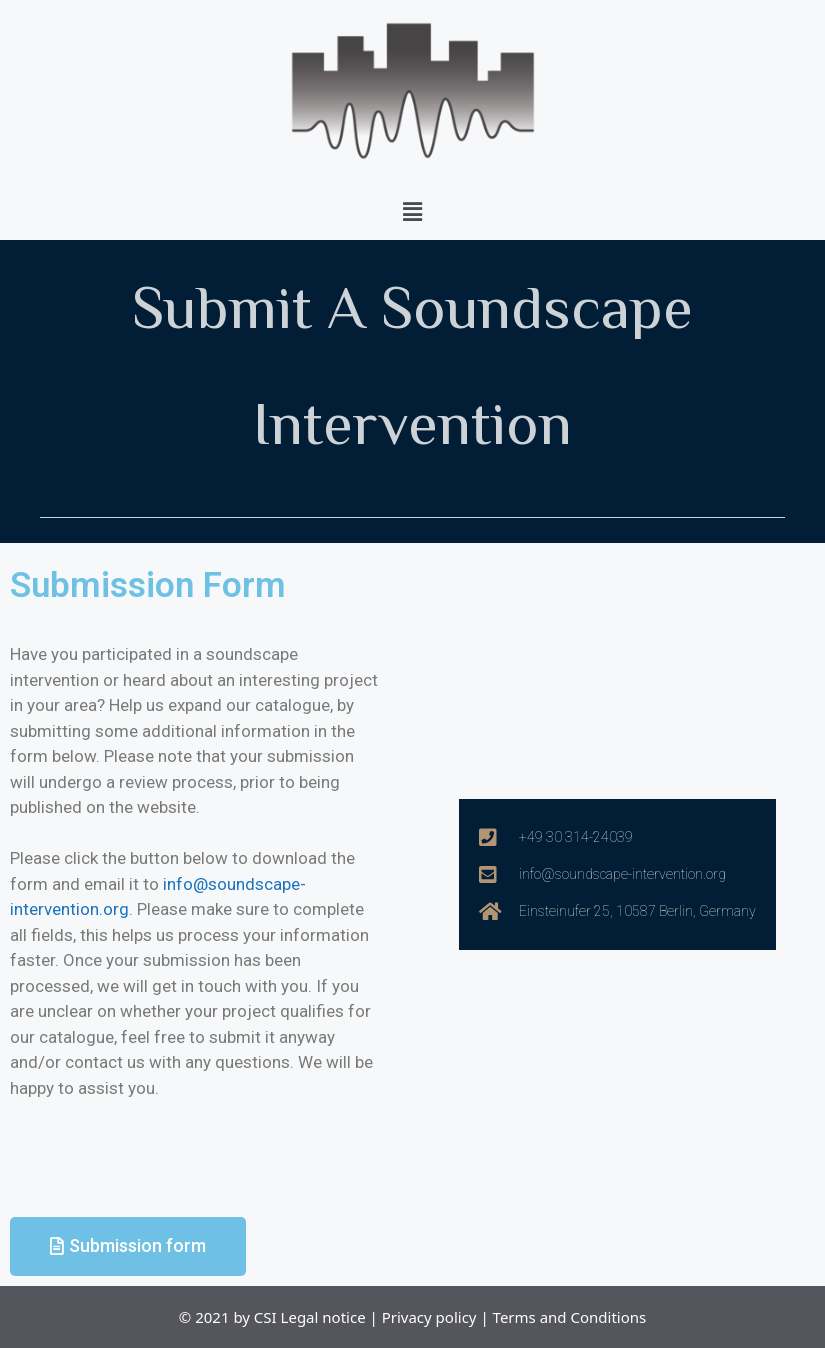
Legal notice (323, 1317)
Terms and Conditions (570, 1317)
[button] (412, 211)
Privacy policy (429, 1317)
